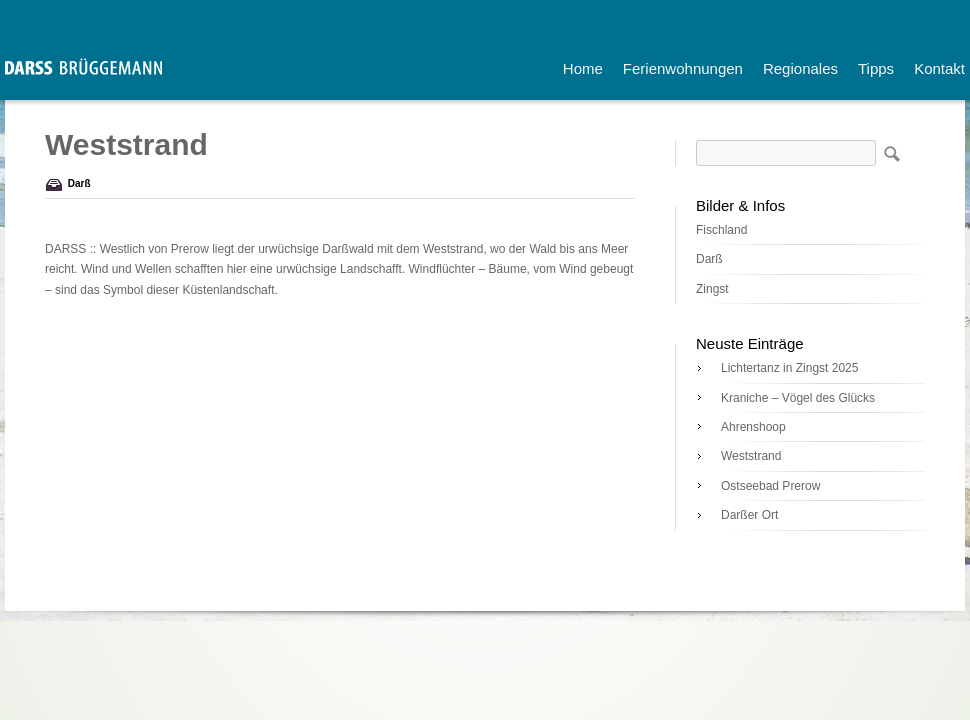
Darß (79, 183)
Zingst (712, 289)
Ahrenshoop (753, 427)
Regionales (800, 68)
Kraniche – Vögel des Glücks (798, 398)
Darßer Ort (749, 515)
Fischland (721, 230)
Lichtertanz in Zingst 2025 (789, 368)
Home (583, 68)
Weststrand (751, 456)
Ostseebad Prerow (770, 486)
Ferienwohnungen (683, 68)
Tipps (876, 68)
